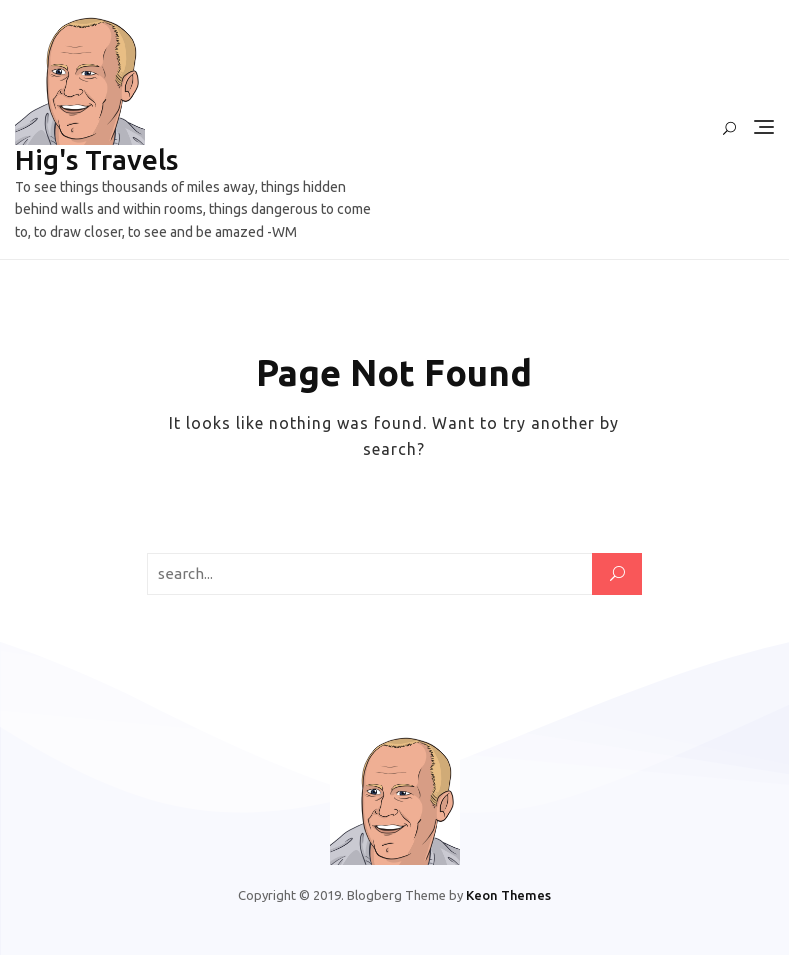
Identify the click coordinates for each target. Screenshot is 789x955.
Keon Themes (508, 895)
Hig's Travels (96, 159)
